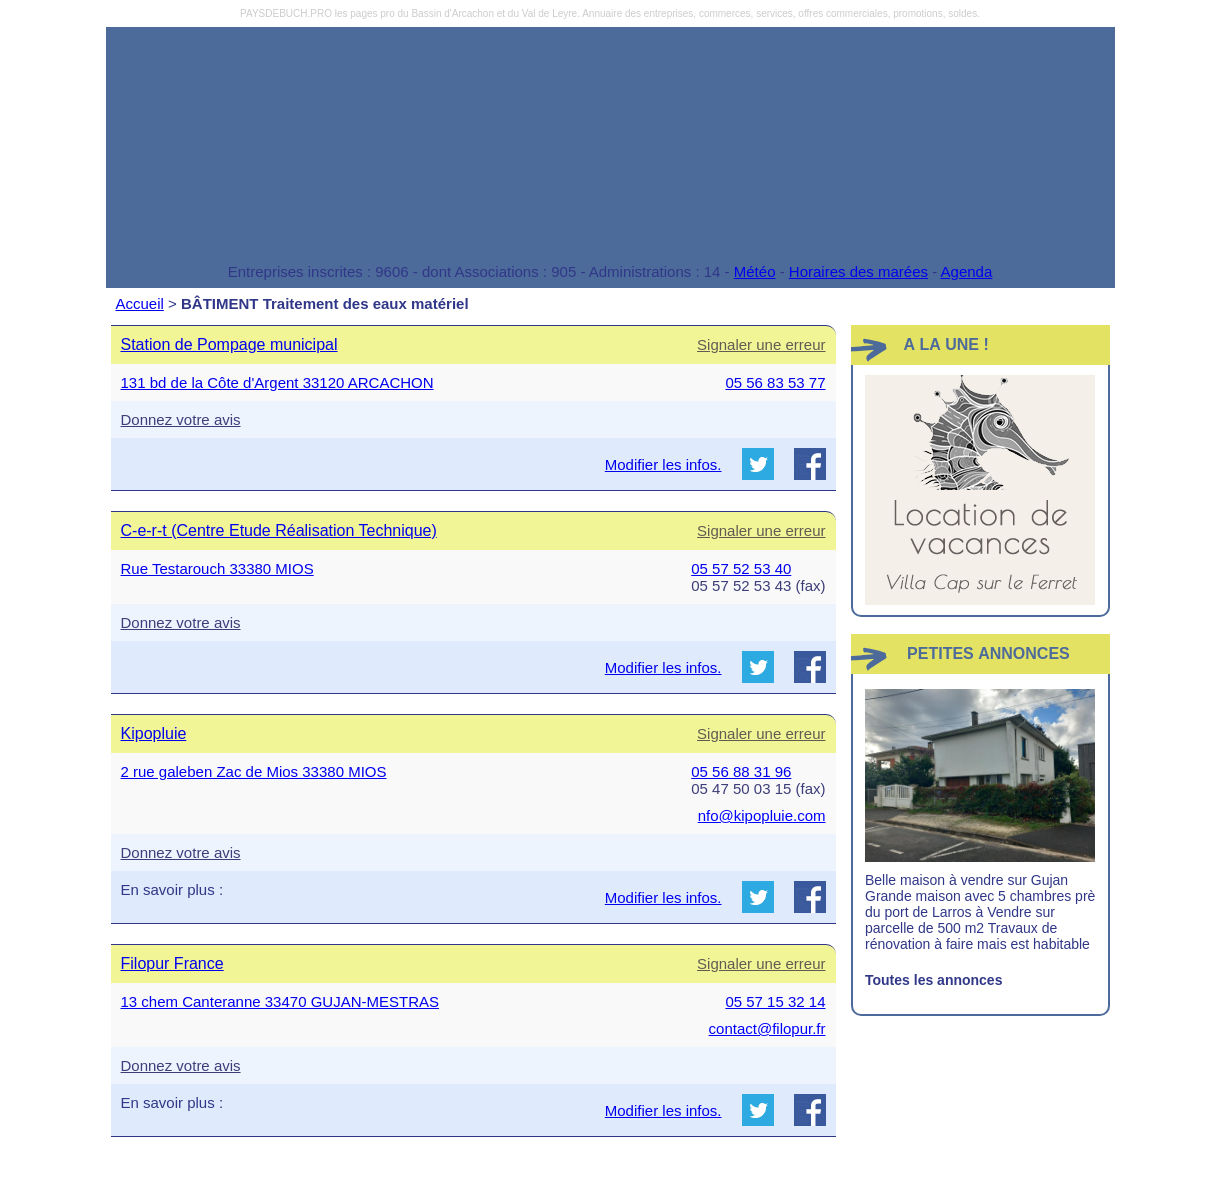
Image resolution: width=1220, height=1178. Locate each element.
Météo (755, 271)
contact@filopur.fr (767, 1028)
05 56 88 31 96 (741, 771)
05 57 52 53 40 (741, 568)
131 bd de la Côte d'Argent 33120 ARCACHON (277, 382)
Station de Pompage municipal (229, 344)
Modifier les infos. (663, 464)
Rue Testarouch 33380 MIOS (217, 568)
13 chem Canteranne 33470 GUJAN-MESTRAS (280, 1001)
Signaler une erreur (761, 344)
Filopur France (172, 963)
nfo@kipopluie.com (762, 815)
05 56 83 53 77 (775, 382)
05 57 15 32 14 (775, 1001)
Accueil (140, 303)
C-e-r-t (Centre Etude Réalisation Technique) (279, 530)
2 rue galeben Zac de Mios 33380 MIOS (254, 771)
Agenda (967, 271)
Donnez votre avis (181, 419)
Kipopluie (154, 733)
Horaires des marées (858, 271)
